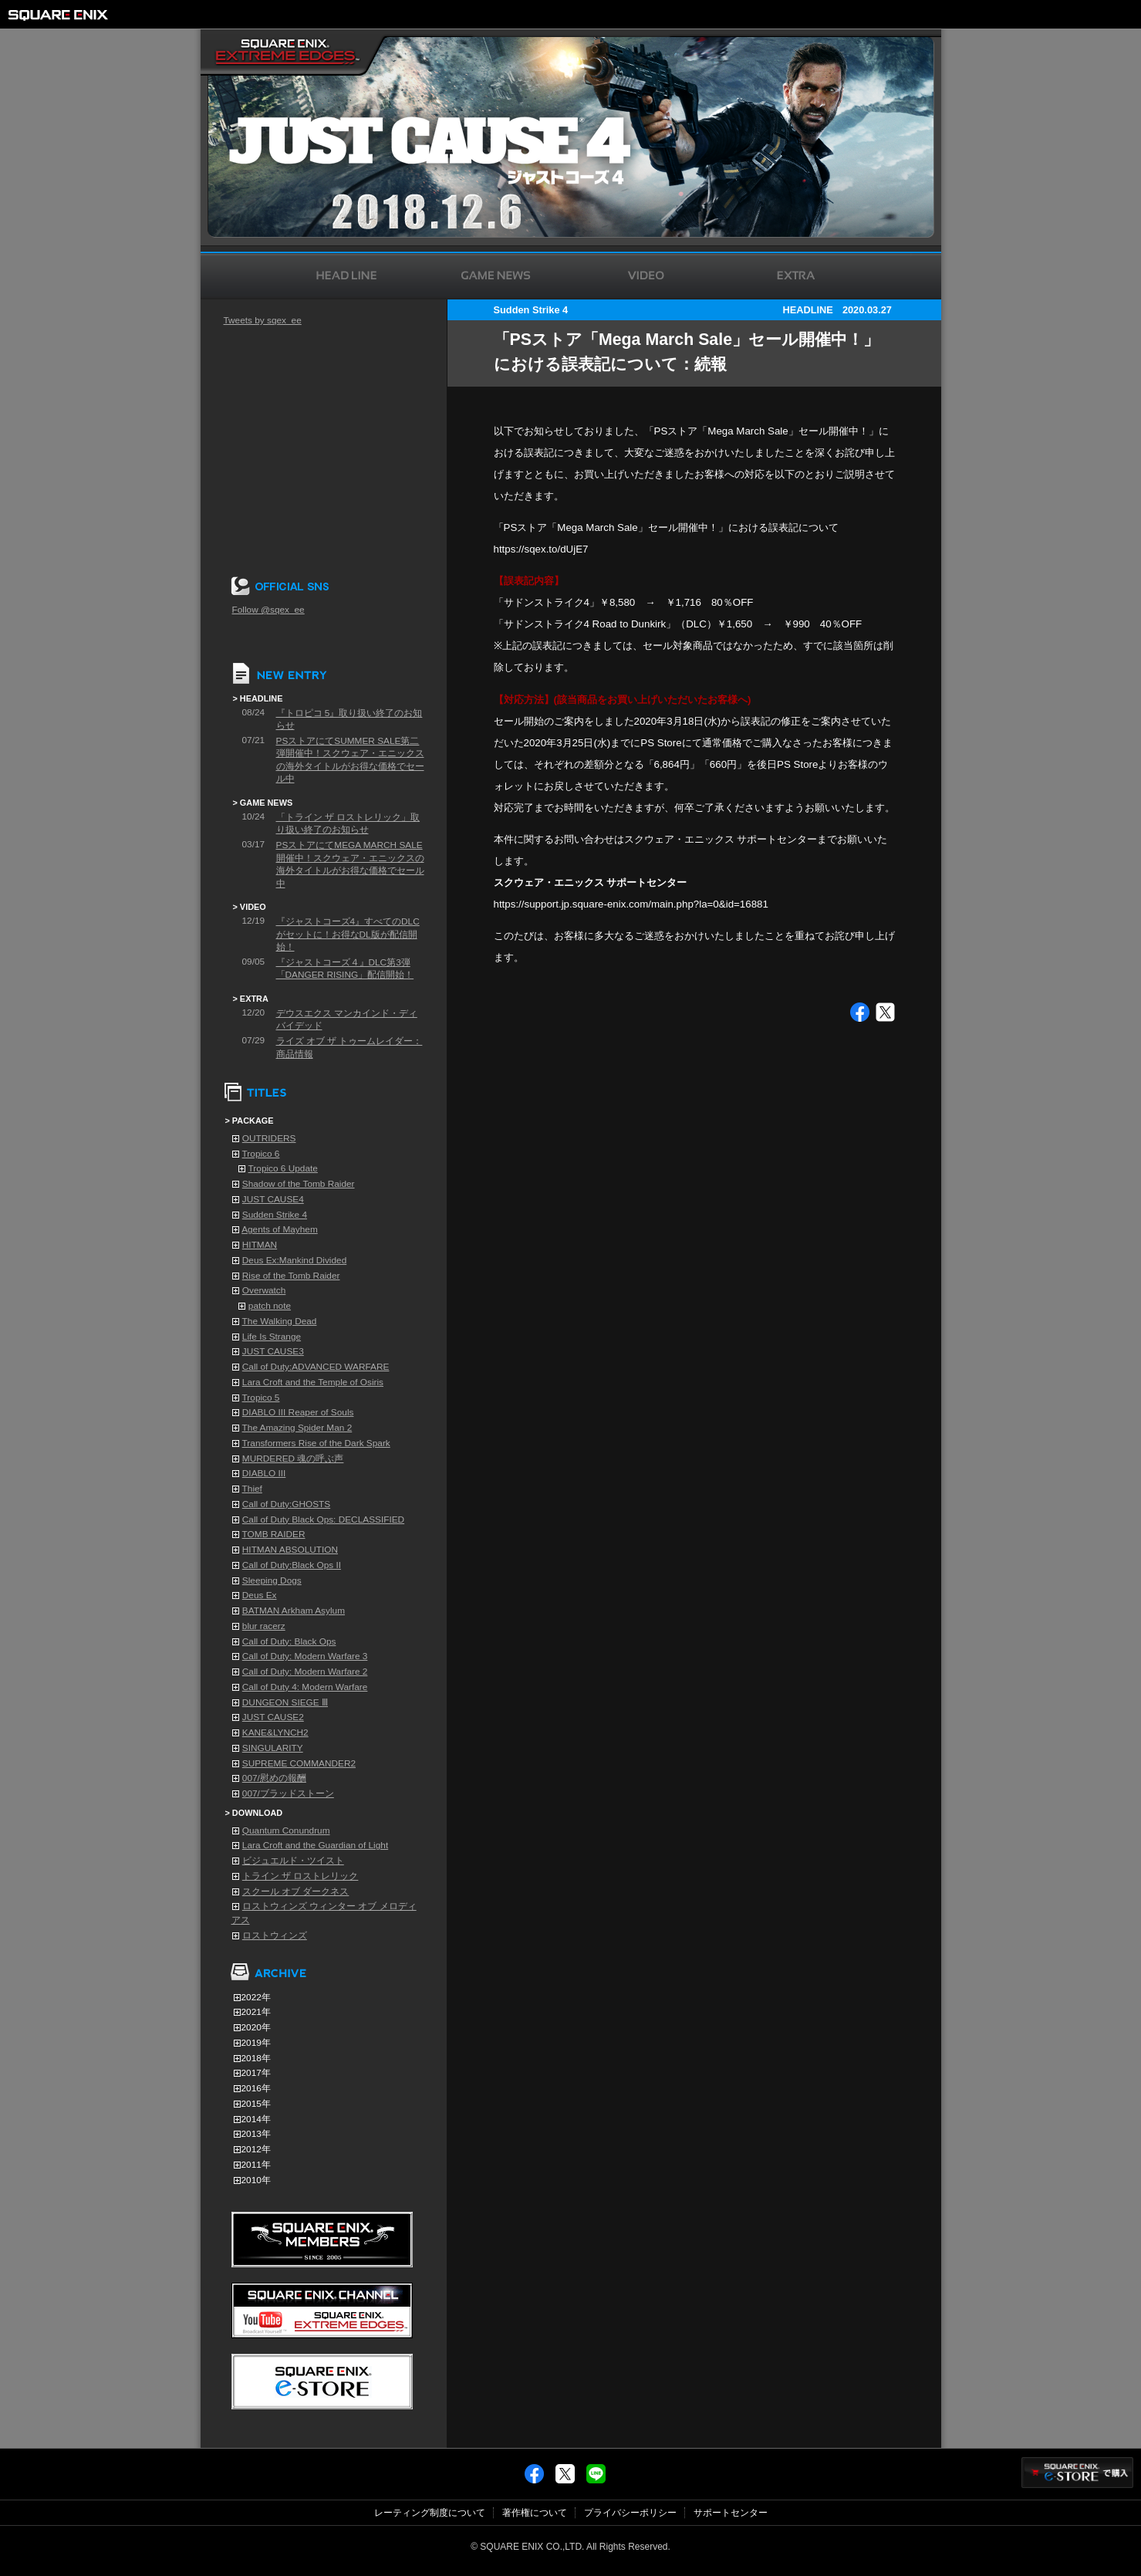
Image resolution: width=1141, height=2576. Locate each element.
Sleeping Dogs (272, 1580)
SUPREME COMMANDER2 (299, 1763)
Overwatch (264, 1290)
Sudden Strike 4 (274, 1214)
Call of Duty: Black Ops (289, 1641)
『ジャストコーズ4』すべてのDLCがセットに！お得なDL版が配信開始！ (348, 934)
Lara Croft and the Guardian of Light (315, 1845)
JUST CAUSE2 (273, 1717)
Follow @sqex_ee (268, 609)
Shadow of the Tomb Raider (298, 1183)
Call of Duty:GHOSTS (286, 1504)
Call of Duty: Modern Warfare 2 (305, 1671)
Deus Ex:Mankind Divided (294, 1260)
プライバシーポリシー (630, 2512)
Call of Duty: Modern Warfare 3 (305, 1656)
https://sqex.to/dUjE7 (541, 549)
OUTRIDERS (269, 1138)
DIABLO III (264, 1473)
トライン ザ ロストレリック (300, 1876)
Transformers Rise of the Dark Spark (316, 1443)
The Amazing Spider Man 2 (297, 1427)
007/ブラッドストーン (288, 1793)
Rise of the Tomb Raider (291, 1275)
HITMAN (259, 1244)
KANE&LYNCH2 (275, 1732)
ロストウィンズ (274, 1935)
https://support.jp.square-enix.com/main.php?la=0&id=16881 (631, 904)
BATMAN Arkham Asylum (293, 1610)
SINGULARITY (272, 1748)
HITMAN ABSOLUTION (290, 1549)
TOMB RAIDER (274, 1534)
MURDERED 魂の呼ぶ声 (293, 1458)
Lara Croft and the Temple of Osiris (312, 1382)
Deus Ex (259, 1595)
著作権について (534, 2512)
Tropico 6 (261, 1153)
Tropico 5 (261, 1397)
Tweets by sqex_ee (263, 320)
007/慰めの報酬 (274, 1778)
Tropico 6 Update (283, 1168)
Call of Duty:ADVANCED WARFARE (316, 1366)
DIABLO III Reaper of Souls (298, 1412)
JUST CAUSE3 (273, 1351)
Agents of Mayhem (279, 1229)
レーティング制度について (429, 2512)
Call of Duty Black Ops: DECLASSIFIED (323, 1519)
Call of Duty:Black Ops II (291, 1565)
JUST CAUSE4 (273, 1199)
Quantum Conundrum (286, 1830)
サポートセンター (731, 2512)
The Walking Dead (279, 1321)
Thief (252, 1488)
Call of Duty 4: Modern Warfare (305, 1687)
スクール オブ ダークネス (295, 1891)
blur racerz (263, 1626)
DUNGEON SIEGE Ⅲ (285, 1702)
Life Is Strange (271, 1336)
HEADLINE (807, 310)
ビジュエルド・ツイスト (293, 1860)
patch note (269, 1305)
